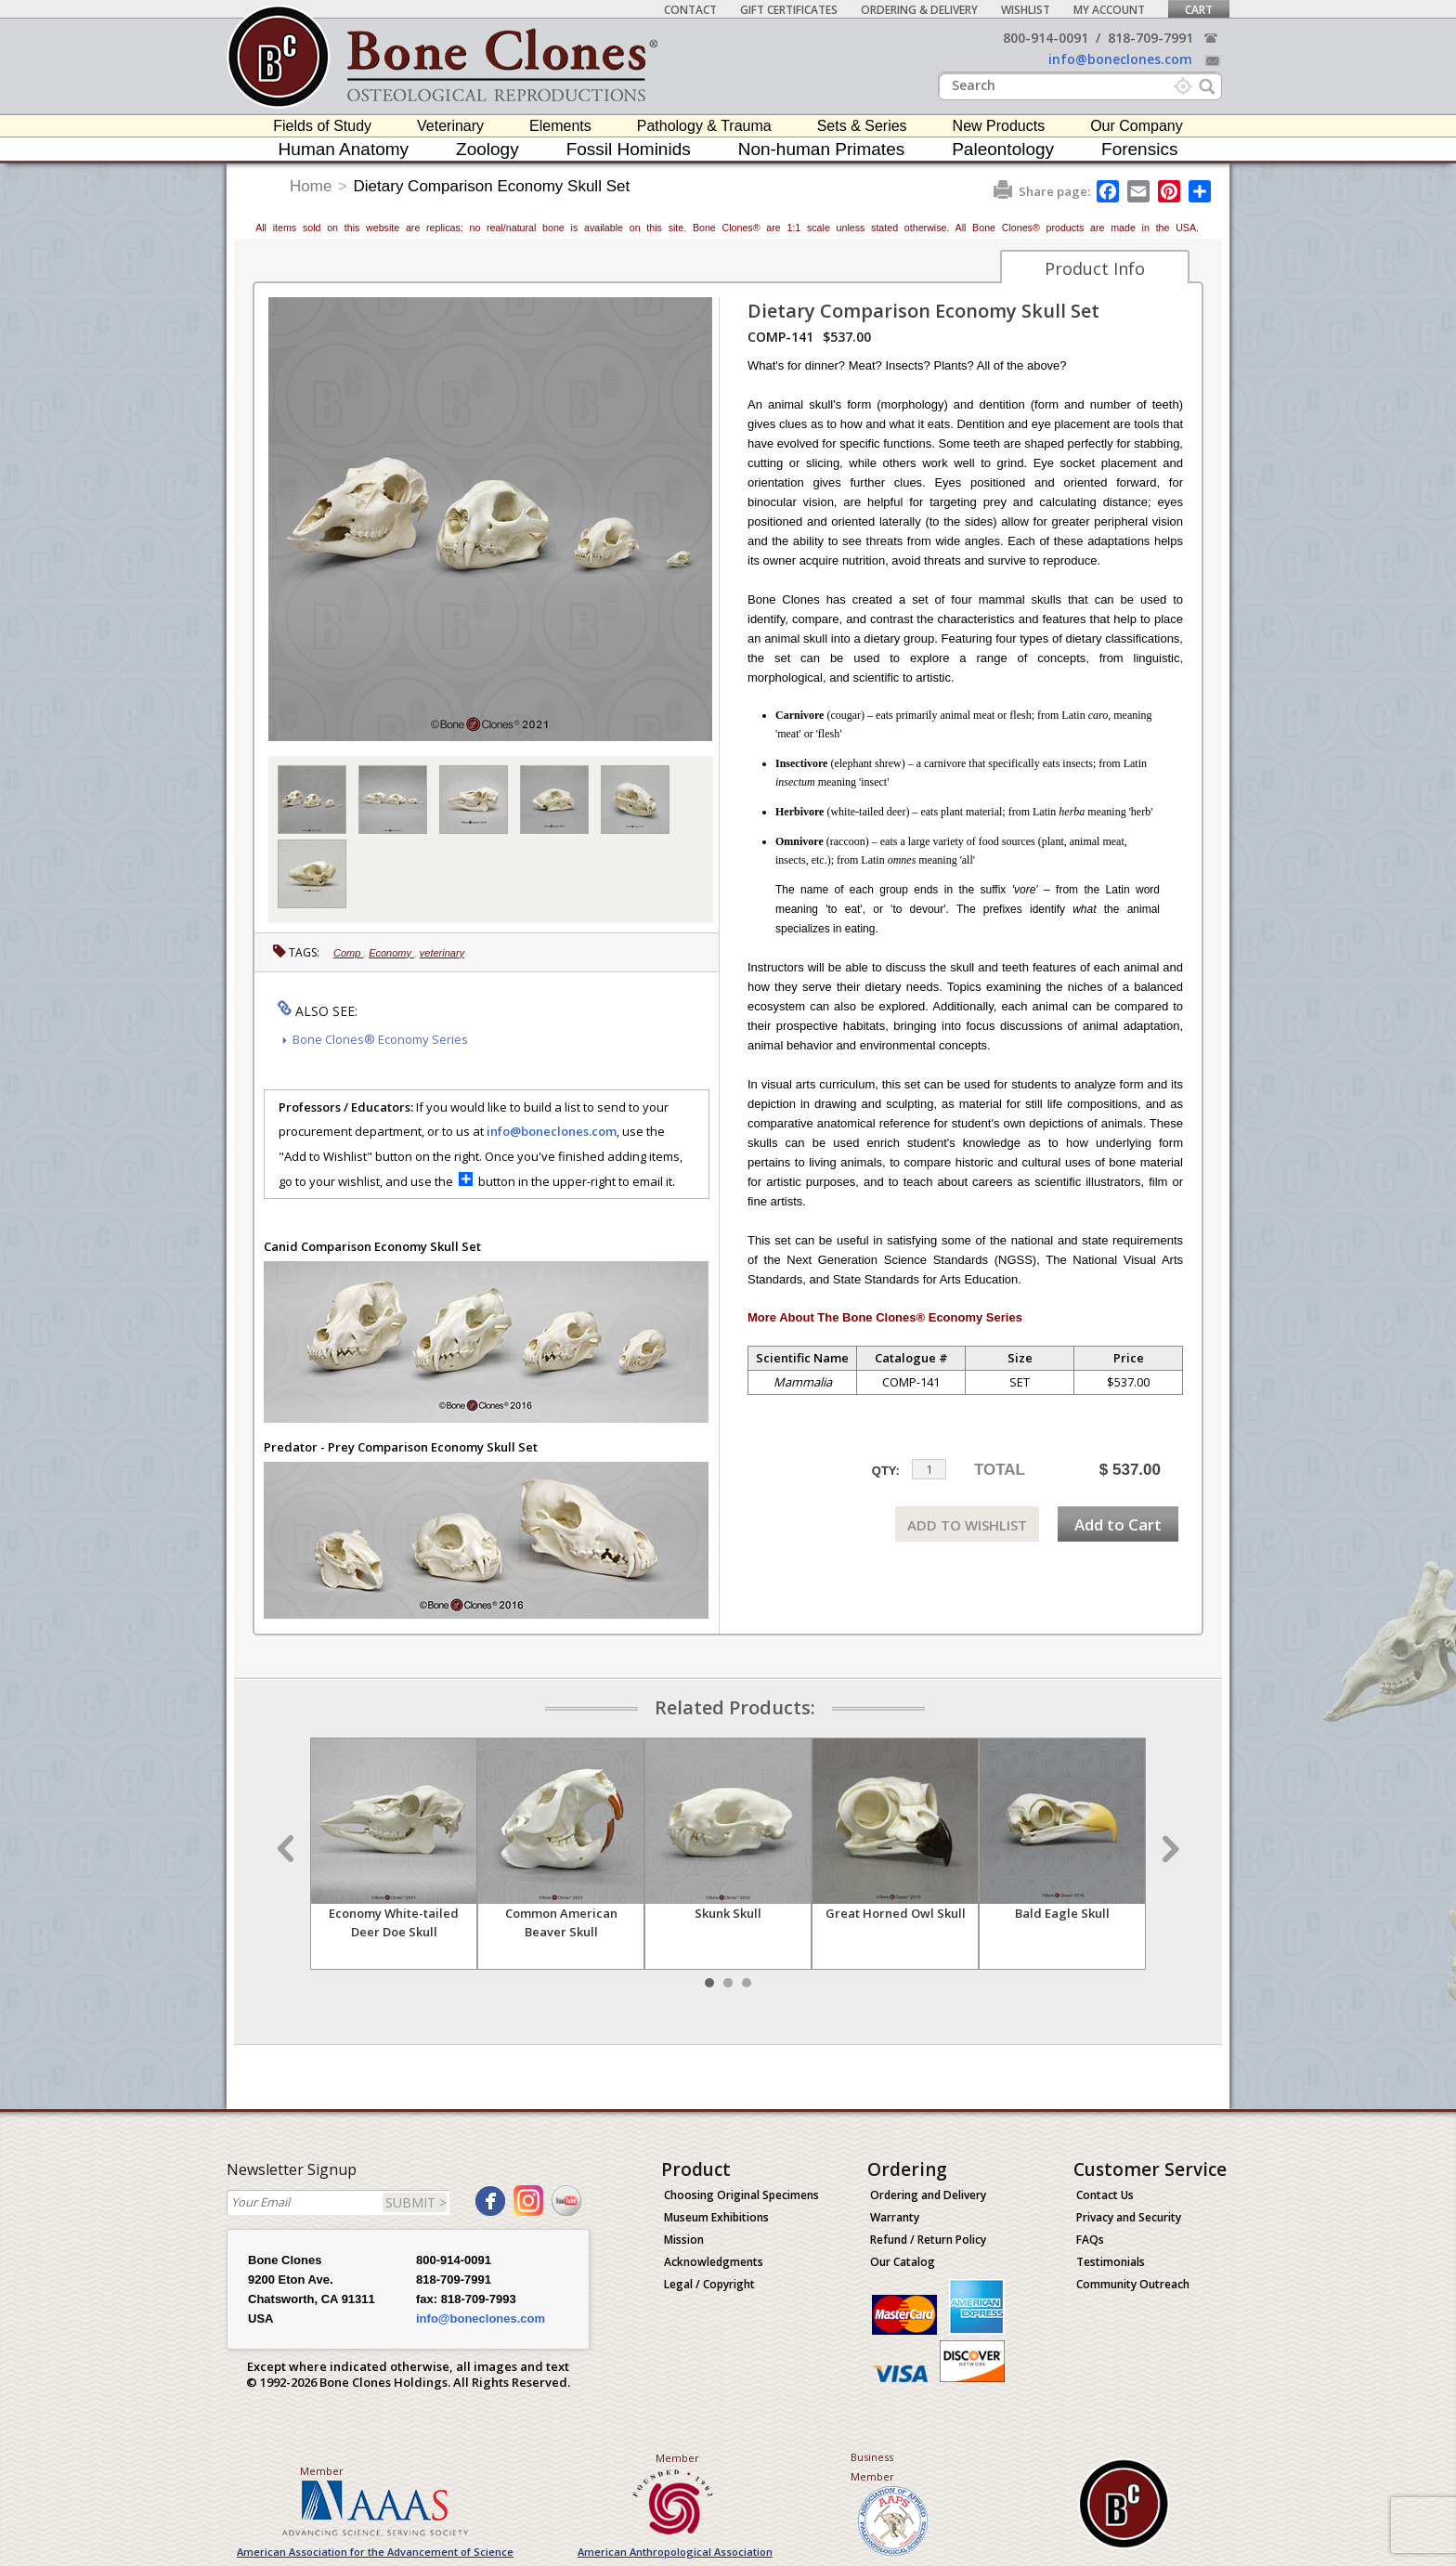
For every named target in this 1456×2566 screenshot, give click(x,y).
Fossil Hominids (628, 149)
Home (311, 186)
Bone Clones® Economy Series (380, 1039)
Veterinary (450, 126)
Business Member (872, 2466)
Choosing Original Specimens (741, 2195)
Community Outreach (1133, 2284)
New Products (999, 126)
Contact (690, 10)
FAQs (1090, 2239)
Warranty (894, 2217)
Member (322, 2471)
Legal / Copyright (709, 2284)
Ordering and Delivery (928, 2195)
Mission (684, 2239)
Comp (348, 952)
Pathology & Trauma (704, 126)
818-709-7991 (1150, 37)
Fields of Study (322, 126)
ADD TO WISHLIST (967, 1525)
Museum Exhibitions (716, 2217)
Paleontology (1003, 149)
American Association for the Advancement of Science (375, 2552)
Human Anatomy (344, 149)
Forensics (1139, 149)
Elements (560, 126)
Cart (1199, 10)
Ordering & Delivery (919, 10)
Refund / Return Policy (928, 2239)
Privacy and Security (1128, 2217)
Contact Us (1105, 2195)
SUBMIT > (416, 2202)
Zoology (487, 149)
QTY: (886, 1471)
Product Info (1095, 268)
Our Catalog (902, 2262)
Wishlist (1025, 10)
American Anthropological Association (675, 2552)
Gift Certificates (789, 10)
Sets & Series (862, 126)
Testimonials (1110, 2262)
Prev (288, 1849)
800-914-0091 (1045, 37)
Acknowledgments (713, 2262)
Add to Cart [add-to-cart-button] (1118, 1524)
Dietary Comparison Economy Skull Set (492, 186)
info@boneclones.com (1120, 59)
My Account (1109, 10)
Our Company (1136, 126)
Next (1168, 1849)
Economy (391, 952)
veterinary (442, 952)
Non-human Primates (821, 149)
